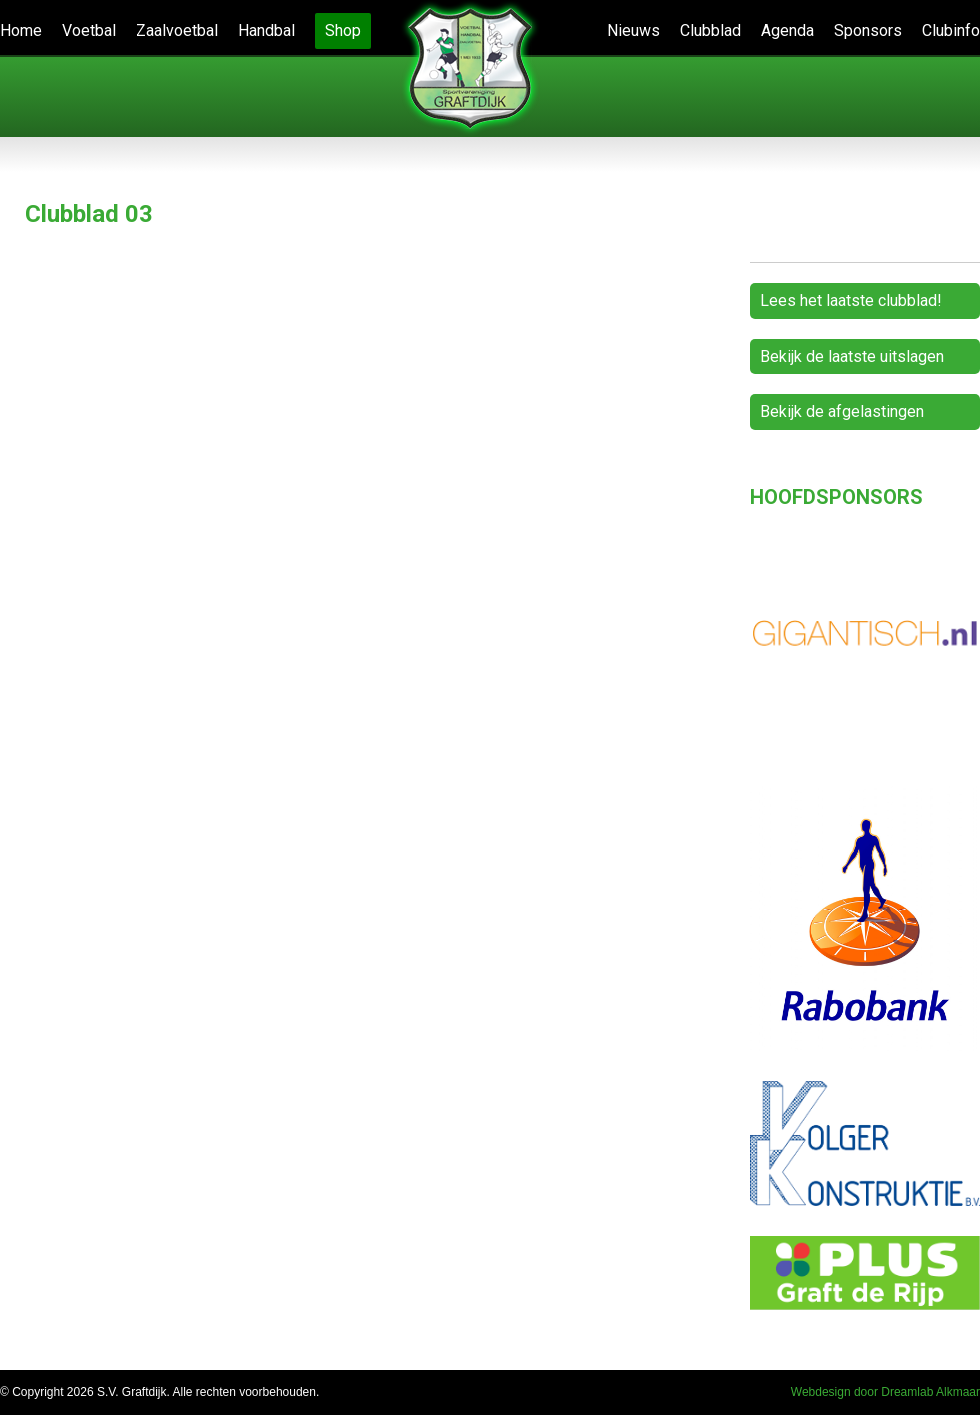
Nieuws (633, 30)
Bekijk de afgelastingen (842, 411)
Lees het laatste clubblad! (851, 300)
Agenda (787, 30)
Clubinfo (951, 30)
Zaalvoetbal (177, 30)
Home (21, 30)
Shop (343, 30)
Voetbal (89, 30)
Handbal (266, 30)
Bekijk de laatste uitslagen (852, 356)
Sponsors (868, 30)
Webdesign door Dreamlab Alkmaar (885, 1392)
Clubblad (710, 30)
